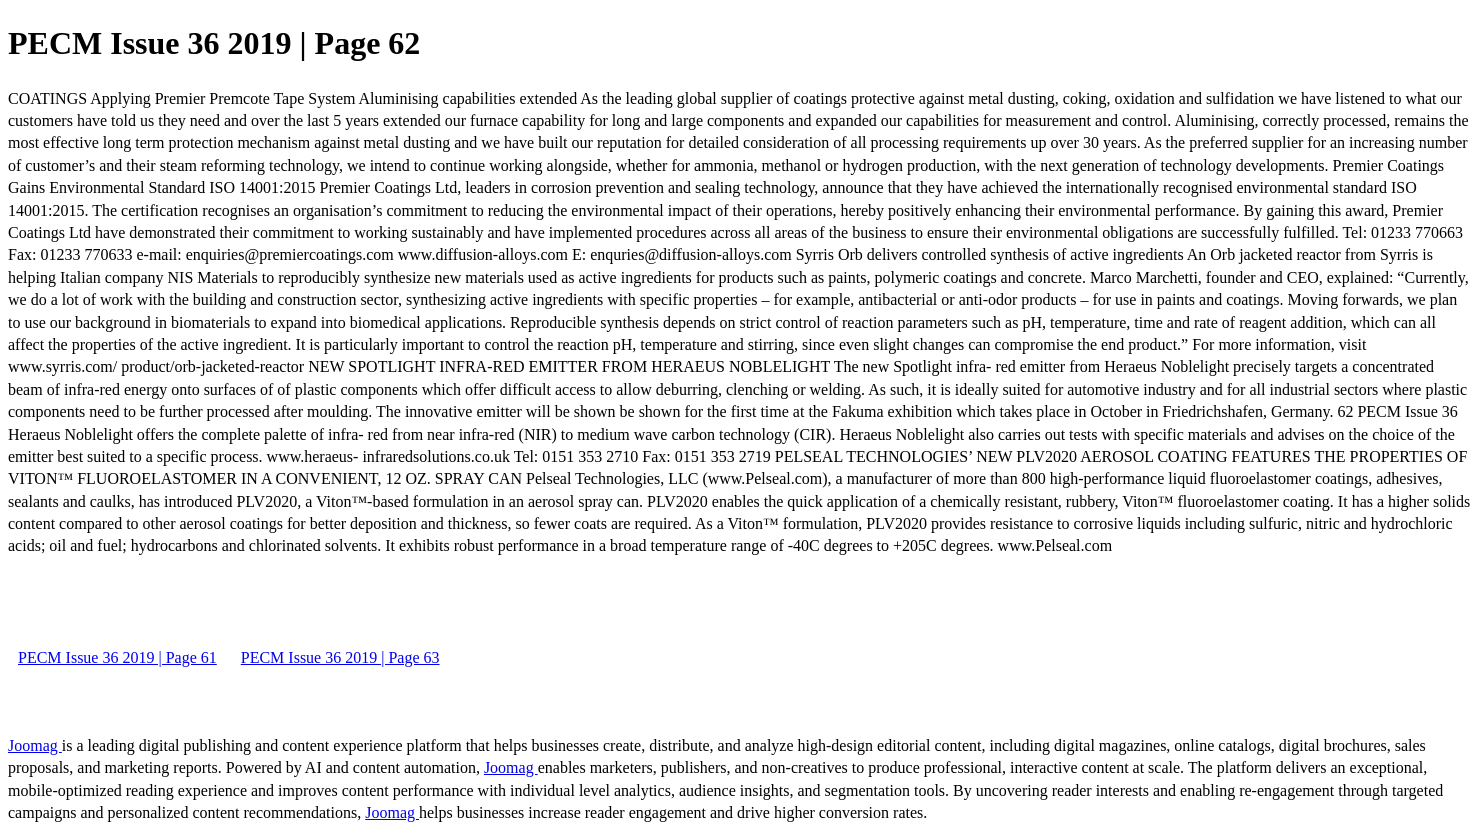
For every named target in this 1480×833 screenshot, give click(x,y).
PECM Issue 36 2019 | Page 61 (117, 657)
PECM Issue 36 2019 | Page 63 (340, 657)
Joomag (35, 745)
